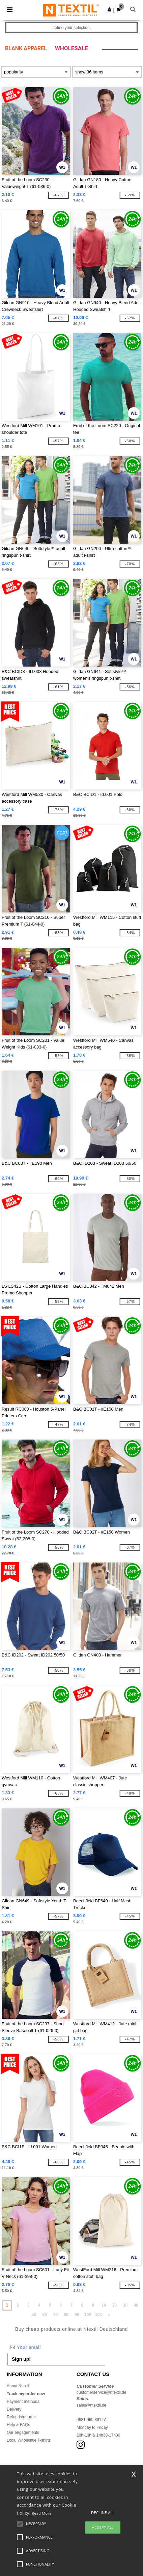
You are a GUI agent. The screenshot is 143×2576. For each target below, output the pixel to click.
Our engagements (23, 2432)
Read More (42, 2513)
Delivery (14, 2409)
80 (66, 2314)
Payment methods (23, 2401)
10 (104, 2305)
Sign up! (21, 2359)
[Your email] (56, 2347)
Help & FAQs (18, 2424)
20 (114, 2305)
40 (136, 2305)
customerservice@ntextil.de (101, 2392)
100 (87, 2314)
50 (34, 2314)
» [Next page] (109, 2314)
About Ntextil (18, 2386)
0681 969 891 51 (92, 2419)
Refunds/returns (21, 2417)
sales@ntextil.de (91, 2405)
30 (125, 2305)
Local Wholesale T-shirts (29, 2440)
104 (98, 2314)
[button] (109, 9)
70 (55, 2314)
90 (77, 2314)
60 (44, 2314)
